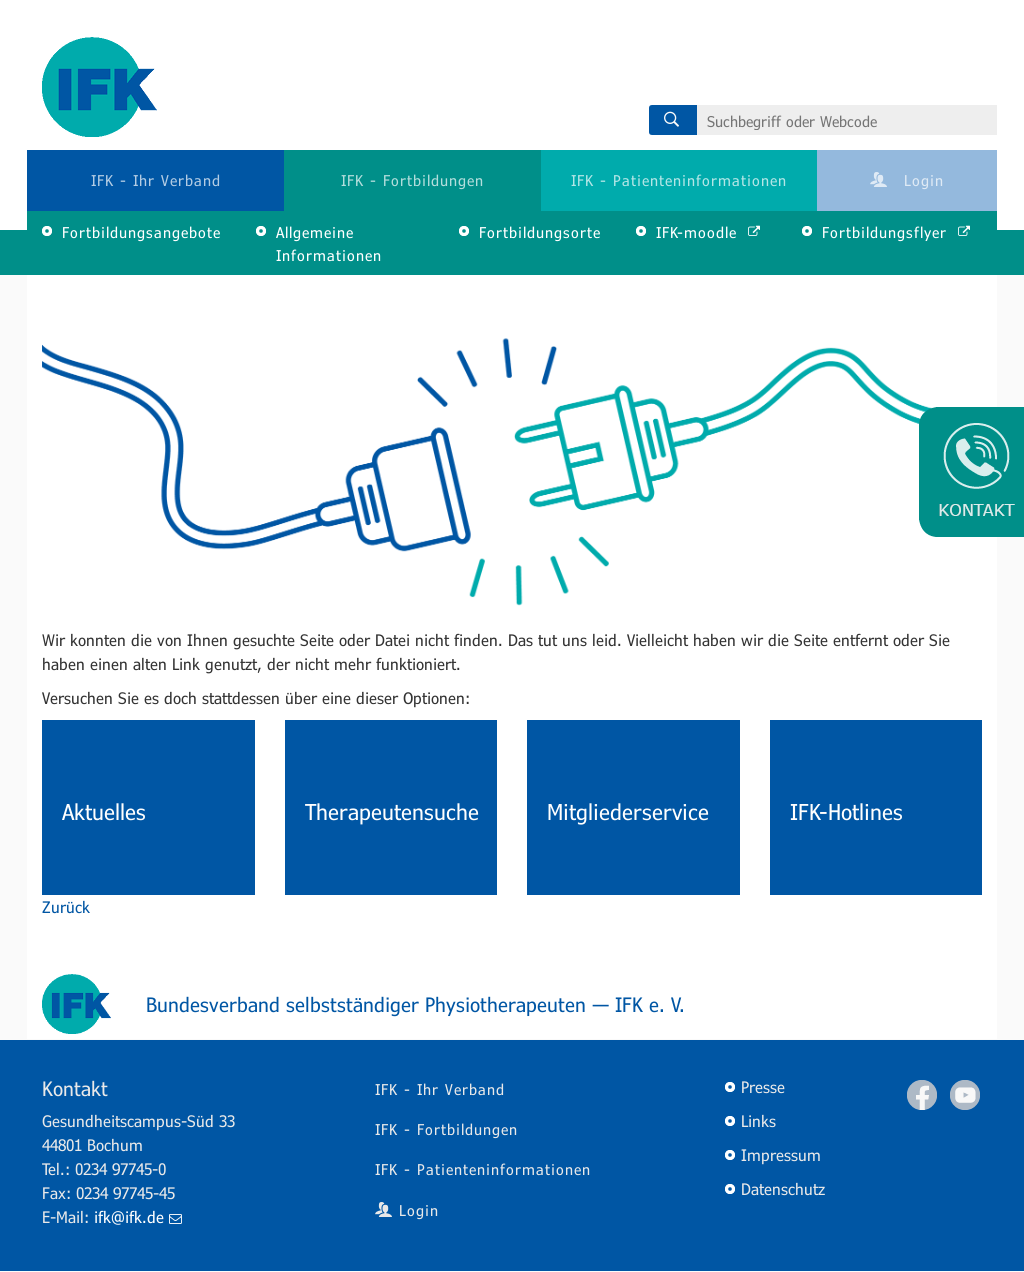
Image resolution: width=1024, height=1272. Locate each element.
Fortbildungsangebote (141, 232)
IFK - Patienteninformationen (679, 180)
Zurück (66, 906)
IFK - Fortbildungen (412, 180)
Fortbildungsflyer (897, 232)
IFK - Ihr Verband (156, 180)
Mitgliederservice (628, 811)
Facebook (922, 1095)
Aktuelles (104, 811)
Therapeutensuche (392, 811)
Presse (763, 1086)
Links (758, 1120)
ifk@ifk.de (138, 1216)
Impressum (781, 1154)
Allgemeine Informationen (329, 243)
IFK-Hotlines (846, 811)
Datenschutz (783, 1188)
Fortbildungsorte (540, 232)
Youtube (965, 1095)
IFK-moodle (709, 232)
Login (907, 180)
